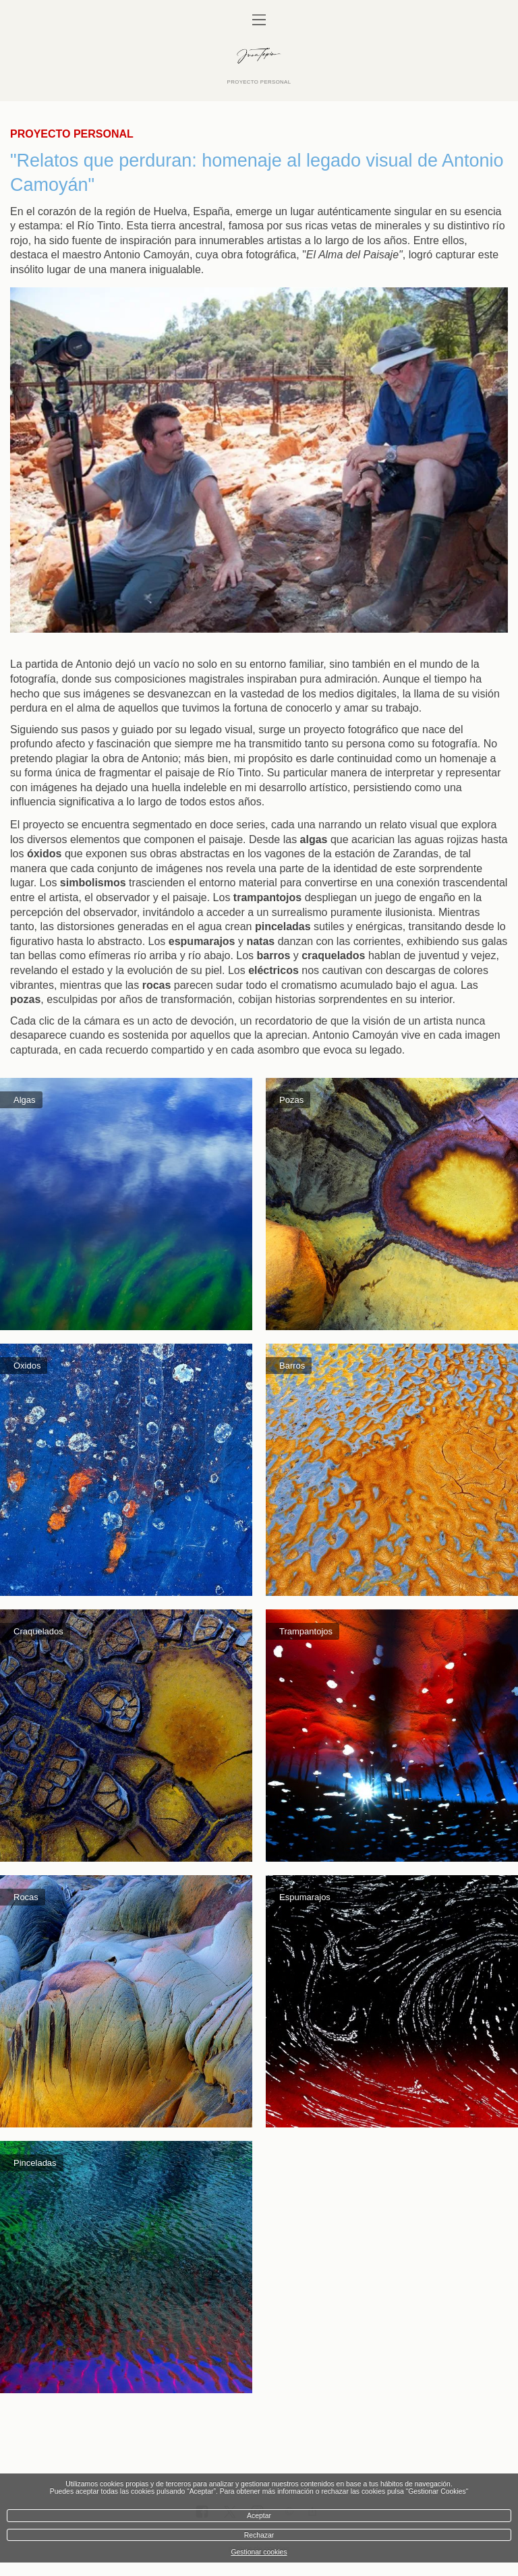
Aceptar (259, 2515)
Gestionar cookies (259, 2552)
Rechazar (259, 2535)
